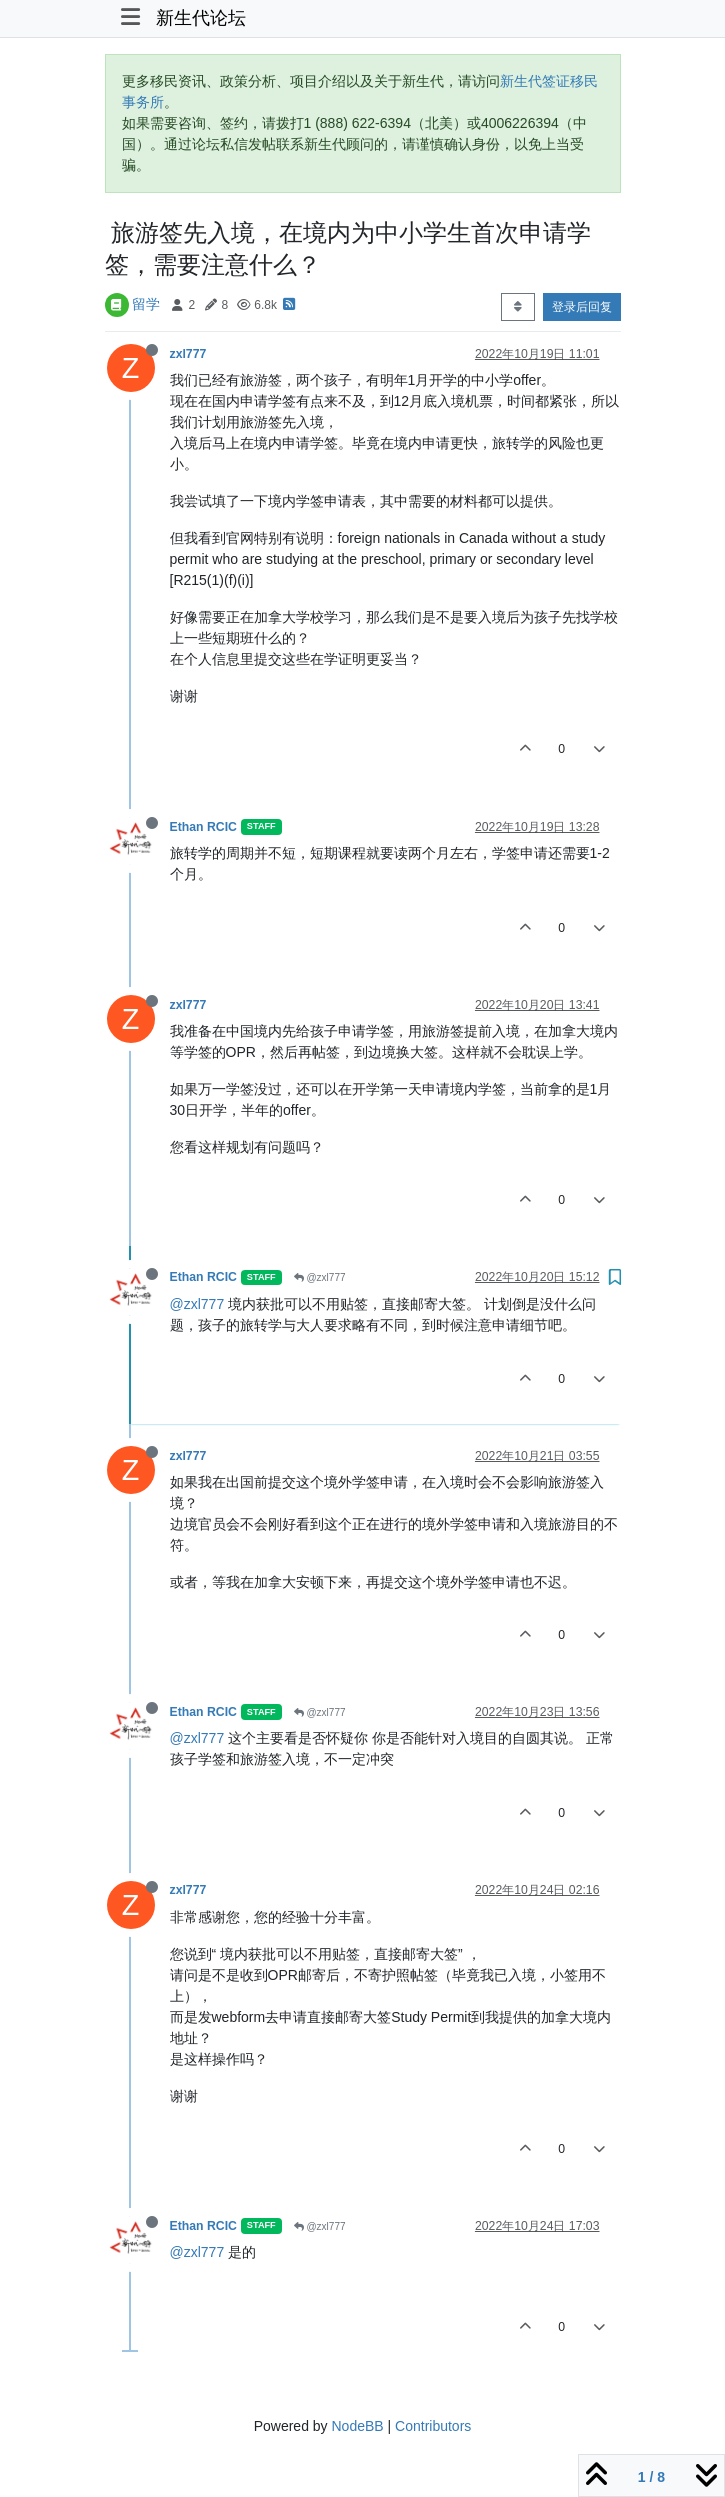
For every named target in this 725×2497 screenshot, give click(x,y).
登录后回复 (582, 307)
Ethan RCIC (203, 827)
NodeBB (357, 2426)
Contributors (433, 2426)
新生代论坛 (201, 18)
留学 (146, 304)
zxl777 (188, 354)
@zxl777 (320, 1277)
